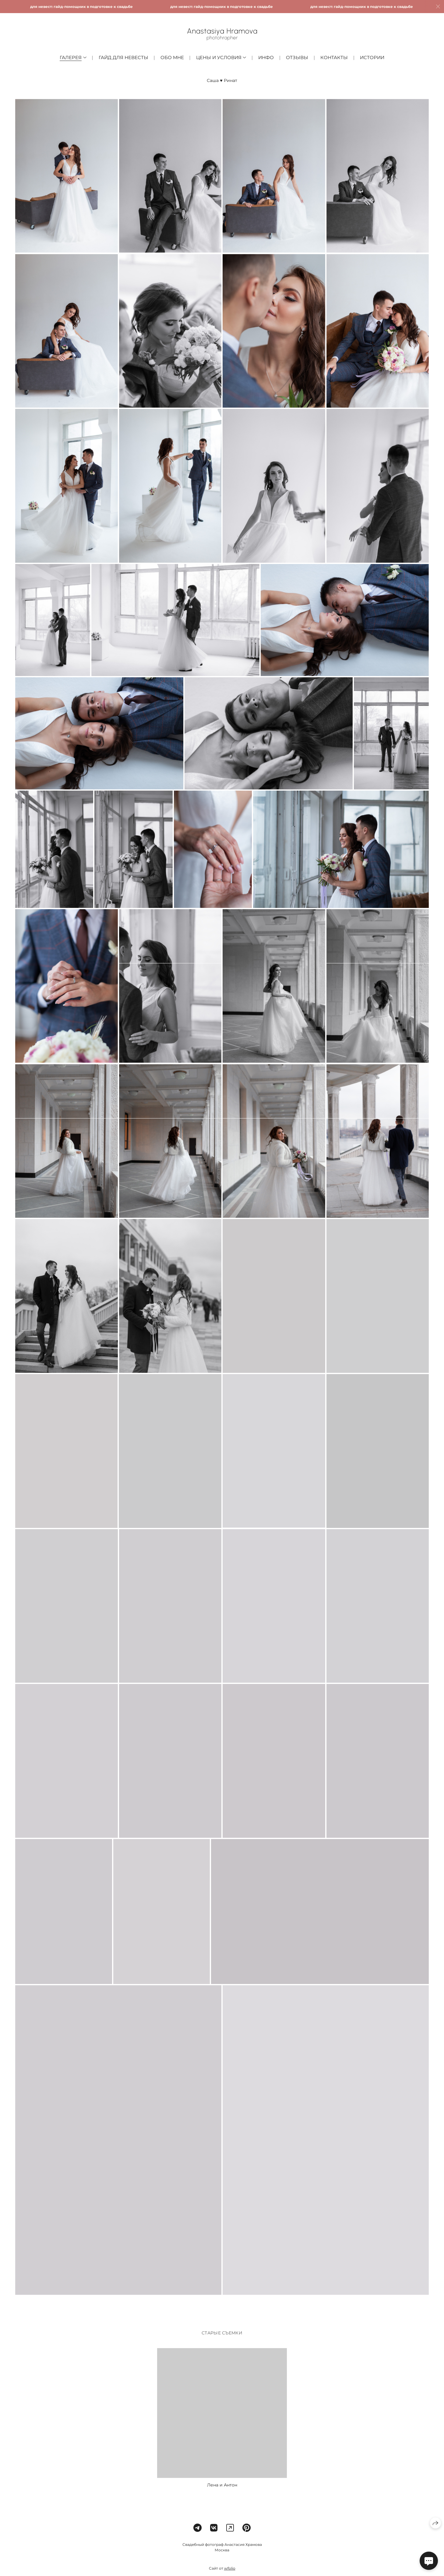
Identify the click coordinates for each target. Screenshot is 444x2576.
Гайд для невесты (123, 57)
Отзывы (297, 57)
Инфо (266, 57)
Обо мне (172, 57)
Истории (372, 57)
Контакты (334, 57)
